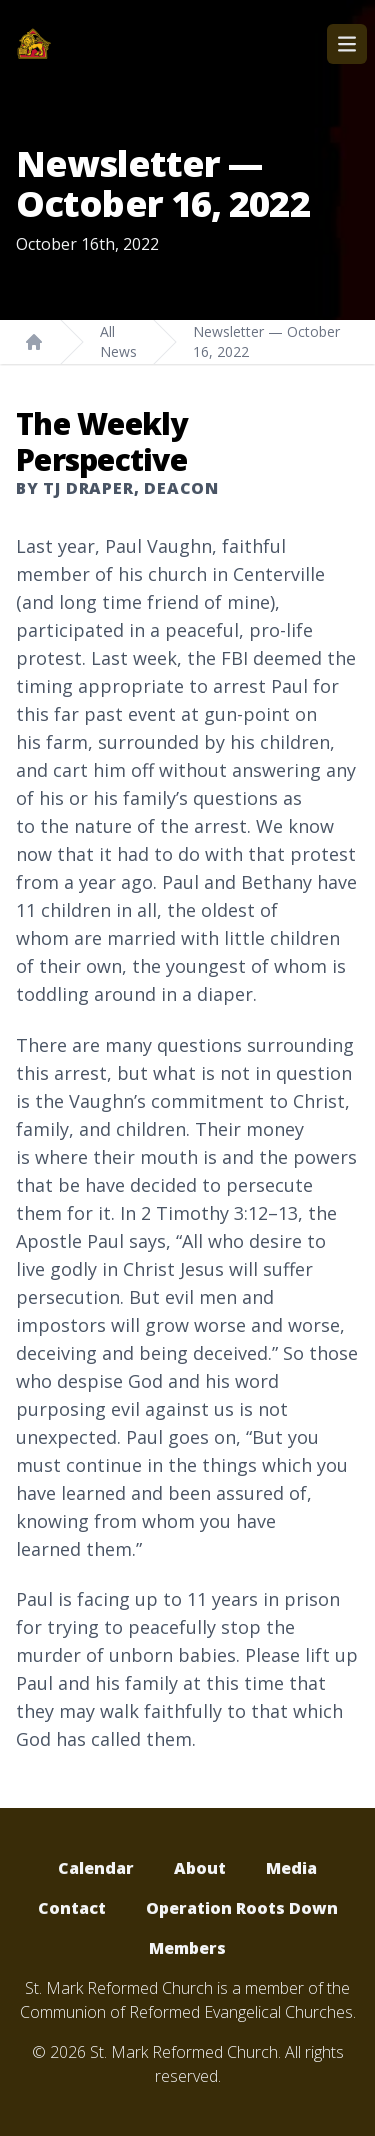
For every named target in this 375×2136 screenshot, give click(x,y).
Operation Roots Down (242, 1908)
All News (118, 341)
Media (291, 1868)
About (200, 1868)
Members (187, 1948)
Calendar (96, 1868)
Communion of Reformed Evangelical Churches (186, 2012)
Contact (72, 1908)
